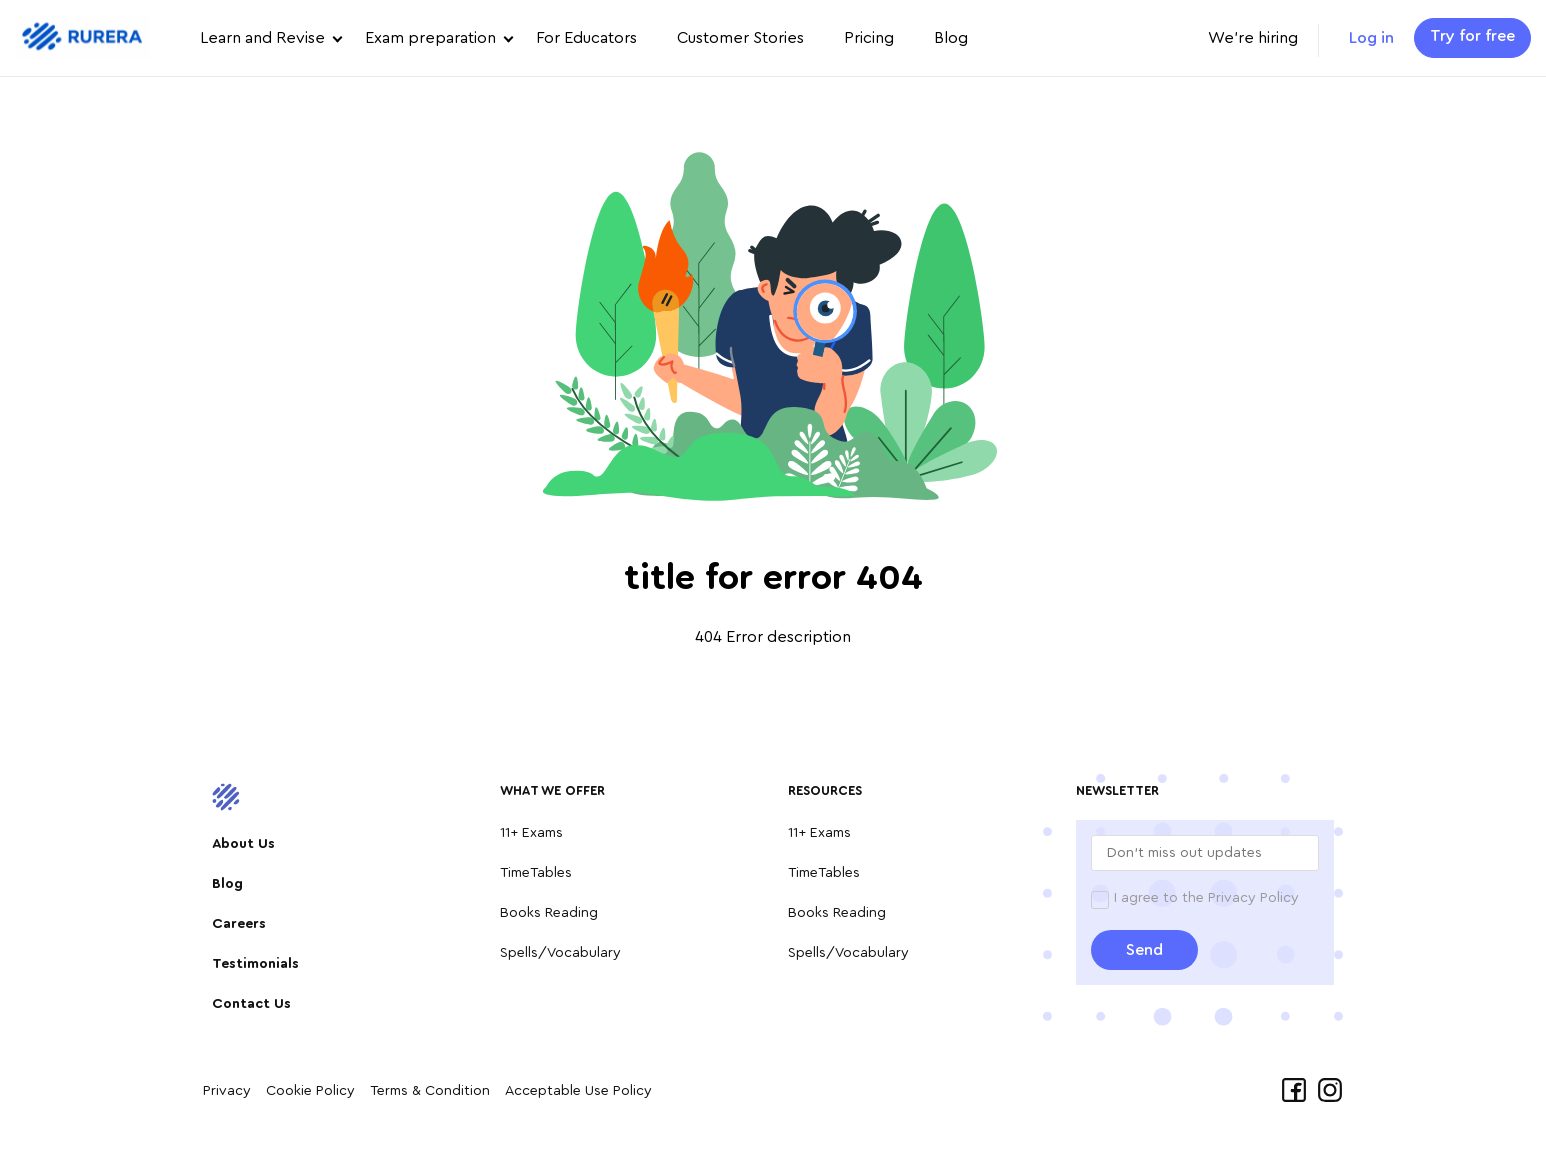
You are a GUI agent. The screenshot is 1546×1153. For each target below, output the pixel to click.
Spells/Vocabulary (560, 953)
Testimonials (255, 964)
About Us (243, 844)
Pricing (869, 38)
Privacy (227, 1091)
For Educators (586, 38)
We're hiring (1253, 38)
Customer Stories (740, 38)
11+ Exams (531, 833)
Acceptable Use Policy (578, 1091)
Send (1144, 950)
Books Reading (549, 913)
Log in (1371, 38)
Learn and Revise (262, 38)
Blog (951, 38)
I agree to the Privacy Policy (1206, 898)
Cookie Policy (310, 1091)
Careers (239, 924)
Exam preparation (430, 38)
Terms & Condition (430, 1091)
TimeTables (536, 873)
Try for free (1472, 36)
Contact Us (251, 1004)
